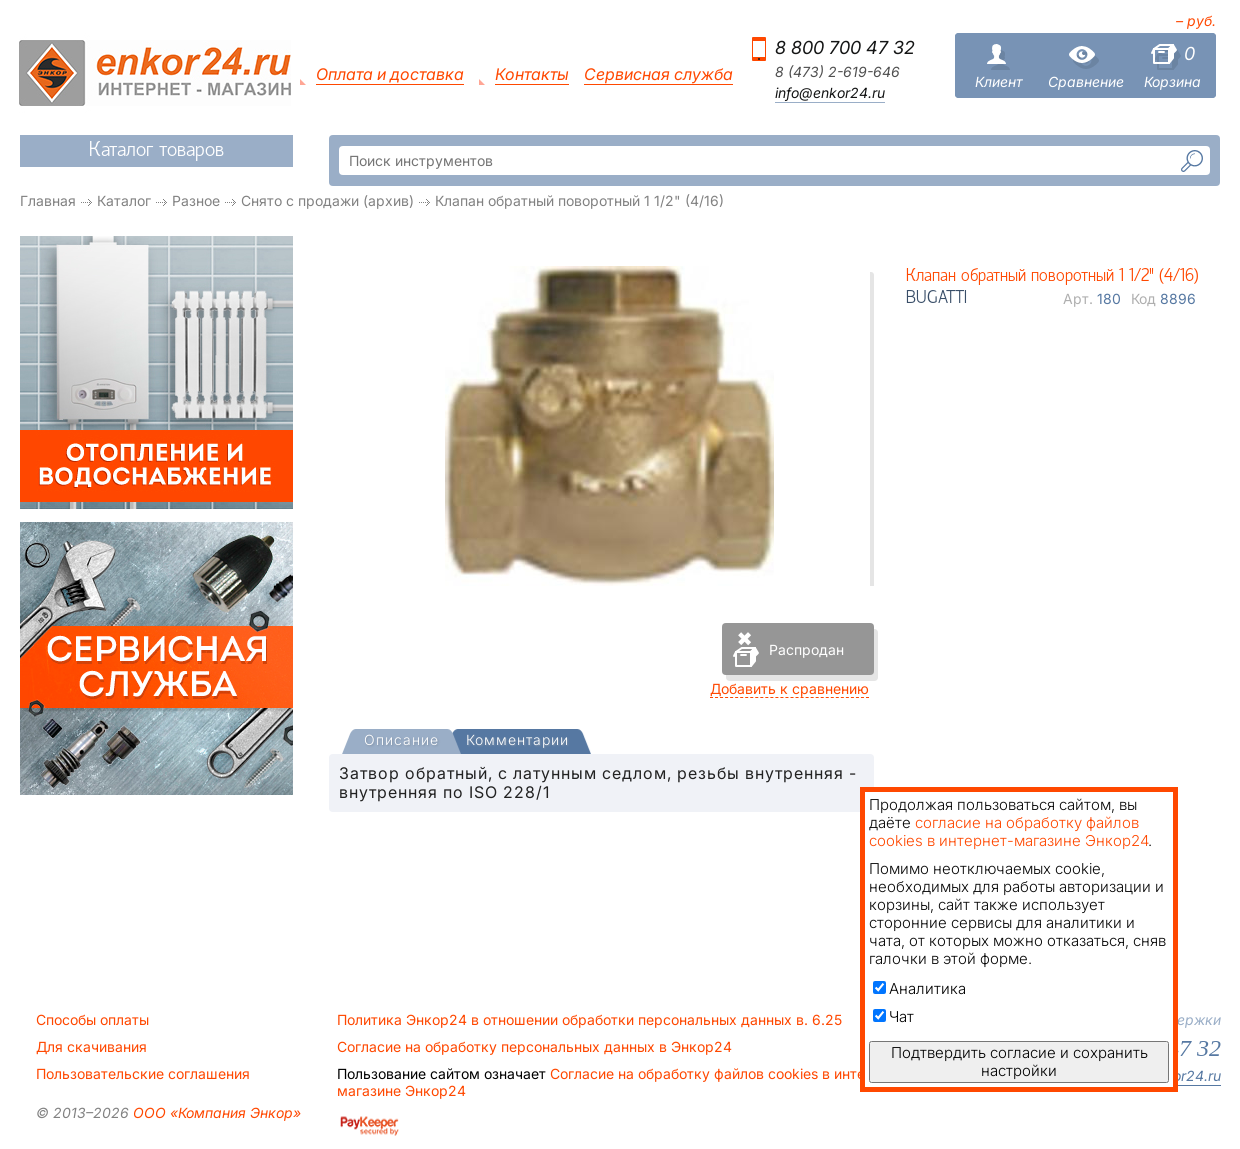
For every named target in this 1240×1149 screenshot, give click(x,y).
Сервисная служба (658, 74)
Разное (196, 200)
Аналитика (919, 988)
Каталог (124, 200)
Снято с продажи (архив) (327, 200)
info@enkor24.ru (830, 93)
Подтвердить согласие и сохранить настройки (1019, 1061)
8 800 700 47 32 (845, 47)
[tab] (401, 742)
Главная (48, 200)
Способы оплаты (92, 1020)
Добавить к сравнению (789, 688)
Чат (893, 1016)
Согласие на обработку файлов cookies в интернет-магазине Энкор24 (620, 1082)
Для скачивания (91, 1047)
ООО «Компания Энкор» (215, 1112)
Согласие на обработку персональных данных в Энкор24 (534, 1047)
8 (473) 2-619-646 (837, 72)
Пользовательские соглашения (143, 1074)
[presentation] (401, 741)
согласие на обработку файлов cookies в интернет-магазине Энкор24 (1008, 831)
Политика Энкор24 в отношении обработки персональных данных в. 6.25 (589, 1020)
